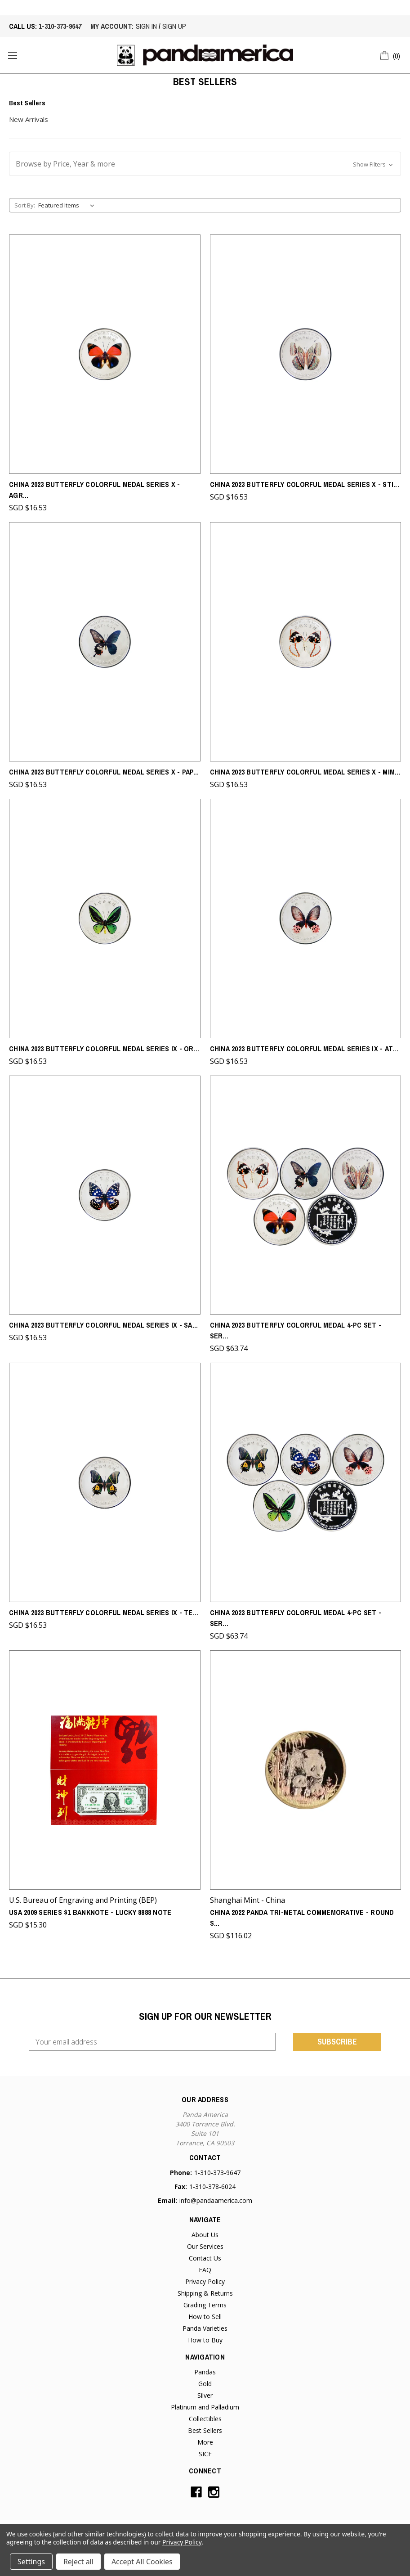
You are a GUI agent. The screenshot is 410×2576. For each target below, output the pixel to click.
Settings (31, 2562)
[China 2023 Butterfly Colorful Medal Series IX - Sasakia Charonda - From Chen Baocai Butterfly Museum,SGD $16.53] (105, 1195)
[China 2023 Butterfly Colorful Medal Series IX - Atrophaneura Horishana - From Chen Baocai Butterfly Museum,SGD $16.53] (306, 918)
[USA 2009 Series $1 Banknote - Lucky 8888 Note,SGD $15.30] (105, 1770)
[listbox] (68, 205)
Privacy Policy (205, 2281)
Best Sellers (205, 2430)
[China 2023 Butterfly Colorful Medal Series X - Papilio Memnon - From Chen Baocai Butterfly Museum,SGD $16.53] (105, 642)
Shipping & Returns (205, 2293)
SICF (205, 2454)
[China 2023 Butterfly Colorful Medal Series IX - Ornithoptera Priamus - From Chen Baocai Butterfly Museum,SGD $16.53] (105, 918)
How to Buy (205, 2340)
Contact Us (205, 2258)
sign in (146, 26)
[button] (205, 164)
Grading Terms (205, 2305)
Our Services (205, 2246)
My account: (112, 26)
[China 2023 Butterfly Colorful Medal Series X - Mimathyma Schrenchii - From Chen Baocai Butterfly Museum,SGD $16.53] (306, 642)
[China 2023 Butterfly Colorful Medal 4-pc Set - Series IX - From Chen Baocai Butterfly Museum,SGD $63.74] (306, 1482)
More (205, 2442)
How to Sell (205, 2316)
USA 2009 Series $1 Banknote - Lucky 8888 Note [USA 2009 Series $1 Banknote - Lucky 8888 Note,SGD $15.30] (90, 1912)
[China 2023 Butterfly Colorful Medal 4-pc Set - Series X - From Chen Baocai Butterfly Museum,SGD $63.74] (306, 1195)
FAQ (205, 2269)
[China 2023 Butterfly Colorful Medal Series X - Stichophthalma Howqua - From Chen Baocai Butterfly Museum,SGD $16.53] (306, 354)
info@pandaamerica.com (215, 2200)
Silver (205, 2395)
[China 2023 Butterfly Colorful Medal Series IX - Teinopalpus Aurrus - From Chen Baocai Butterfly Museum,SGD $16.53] (105, 1482)
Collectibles (205, 2418)
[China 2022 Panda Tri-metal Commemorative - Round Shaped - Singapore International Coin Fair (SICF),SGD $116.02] (306, 1770)
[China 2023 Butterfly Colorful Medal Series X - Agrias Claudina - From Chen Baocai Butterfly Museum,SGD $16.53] (105, 354)
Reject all (78, 2562)
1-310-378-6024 (212, 2186)
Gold (205, 2383)
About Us (205, 2234)
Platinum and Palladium (205, 2407)
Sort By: (24, 205)
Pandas (205, 2372)
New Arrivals (28, 119)
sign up (174, 26)
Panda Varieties (205, 2328)
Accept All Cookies (142, 2562)
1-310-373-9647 (60, 26)
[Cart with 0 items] (390, 54)
